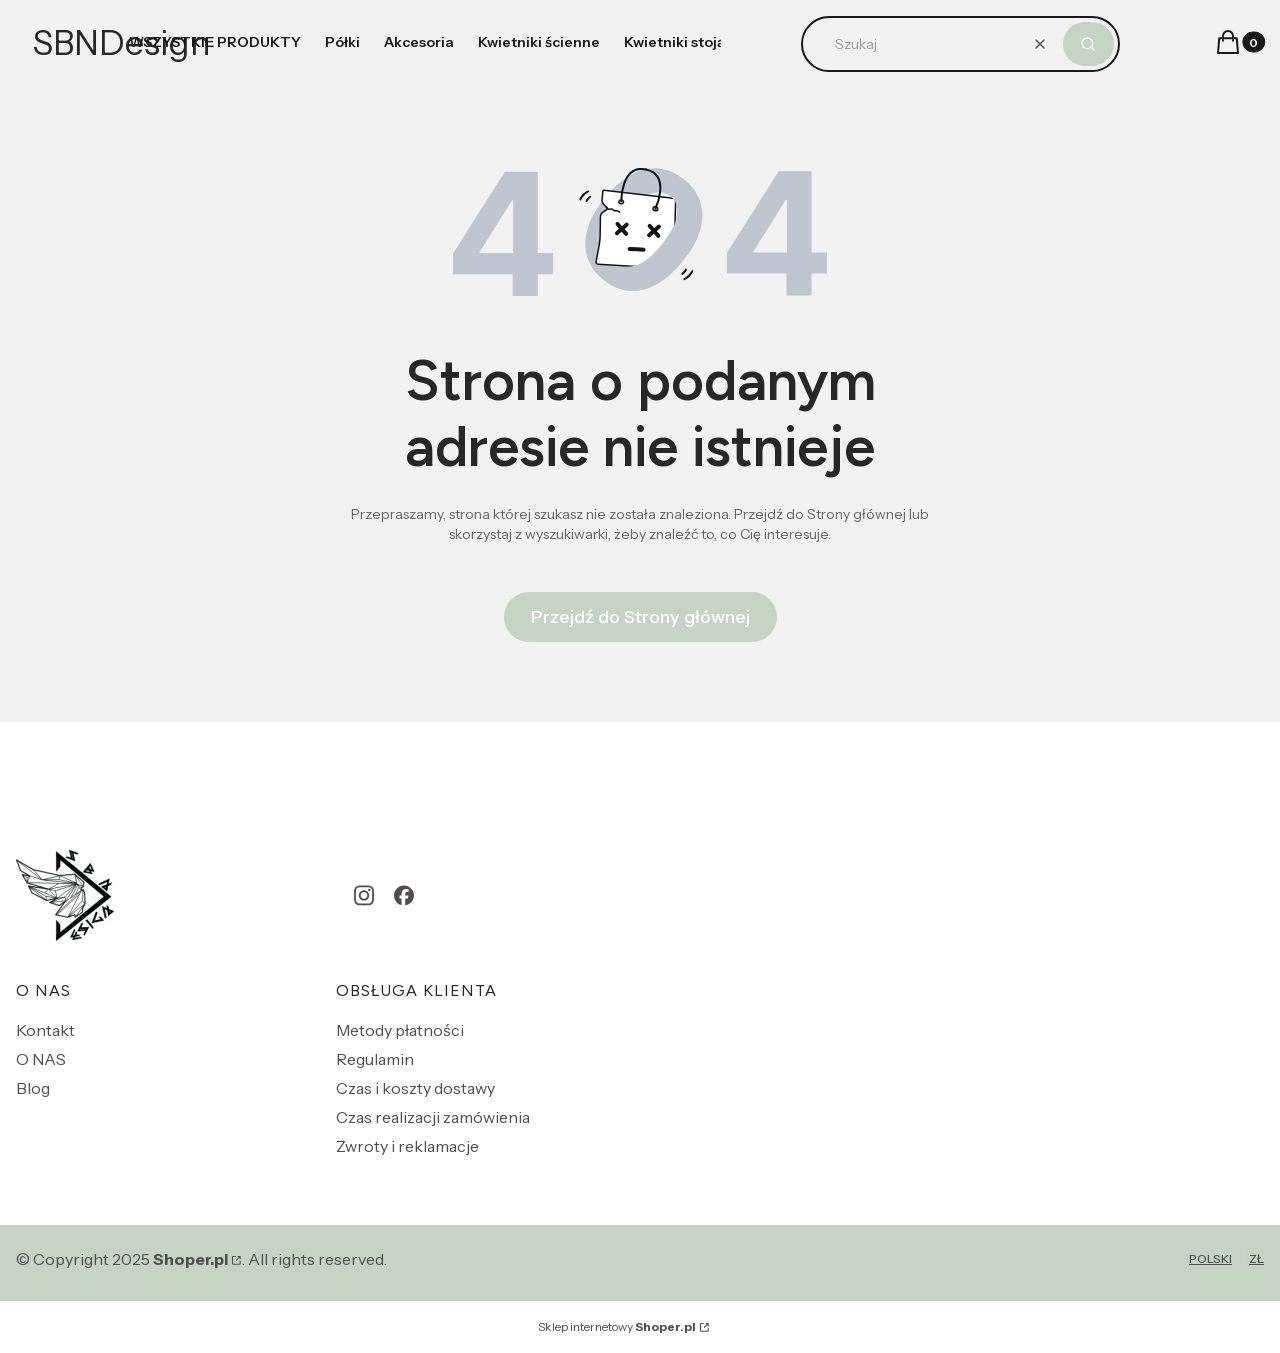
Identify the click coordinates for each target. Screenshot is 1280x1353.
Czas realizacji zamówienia (433, 1117)
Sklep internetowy (617, 1326)
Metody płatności (400, 1030)
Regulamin (375, 1059)
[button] (1088, 44)
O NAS (41, 1059)
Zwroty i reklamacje (407, 1146)
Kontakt (45, 1030)
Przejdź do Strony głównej (640, 617)
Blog (33, 1088)
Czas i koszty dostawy (415, 1088)
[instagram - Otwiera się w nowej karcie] (364, 895)
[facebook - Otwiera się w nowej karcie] (404, 895)
